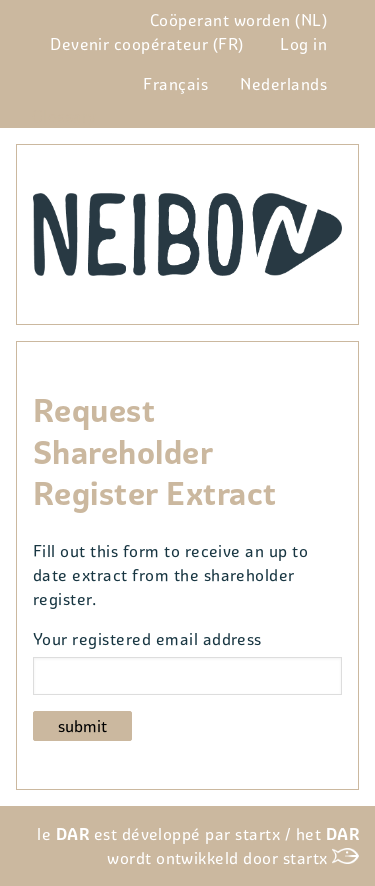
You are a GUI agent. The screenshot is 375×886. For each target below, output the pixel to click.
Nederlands (283, 84)
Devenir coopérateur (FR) (147, 44)
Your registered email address (147, 639)
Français (175, 84)
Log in (303, 44)
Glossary (64, 116)
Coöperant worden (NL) (238, 20)
